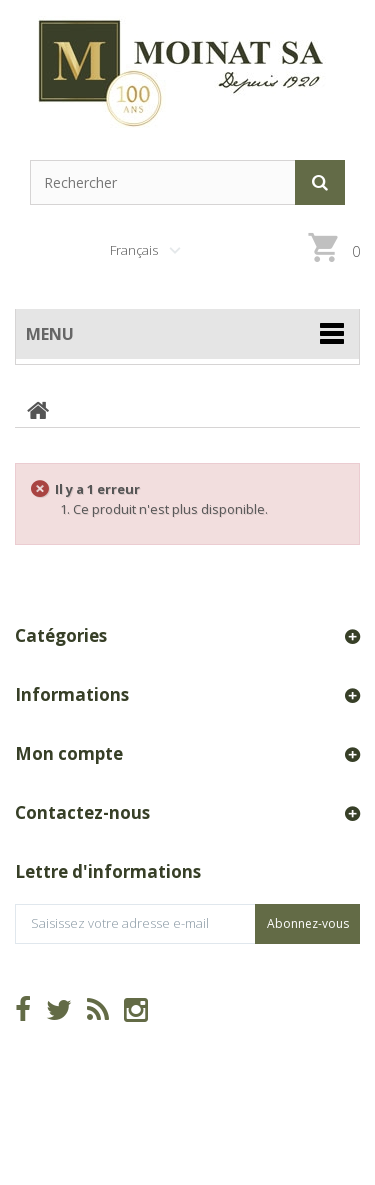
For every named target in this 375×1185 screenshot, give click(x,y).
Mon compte (69, 753)
